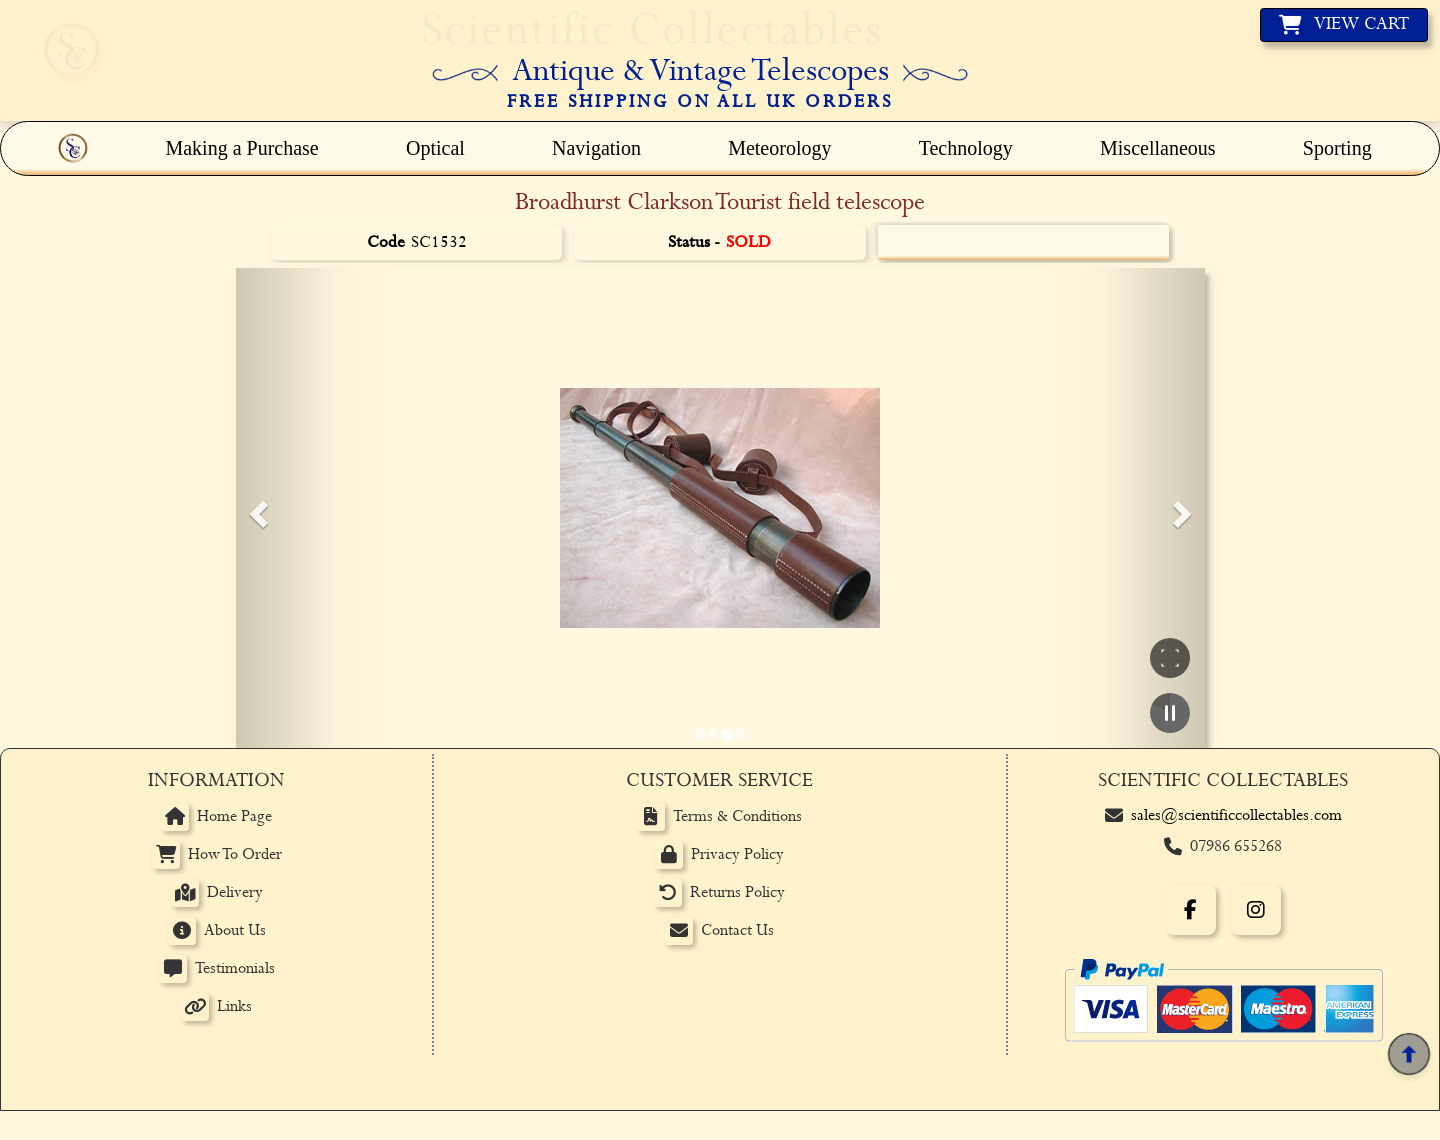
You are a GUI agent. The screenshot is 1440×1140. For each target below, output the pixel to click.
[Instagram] (1256, 910)
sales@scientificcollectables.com (1236, 815)
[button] (256, 508)
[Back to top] (1409, 1055)
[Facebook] (1191, 910)
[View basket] (1344, 25)
